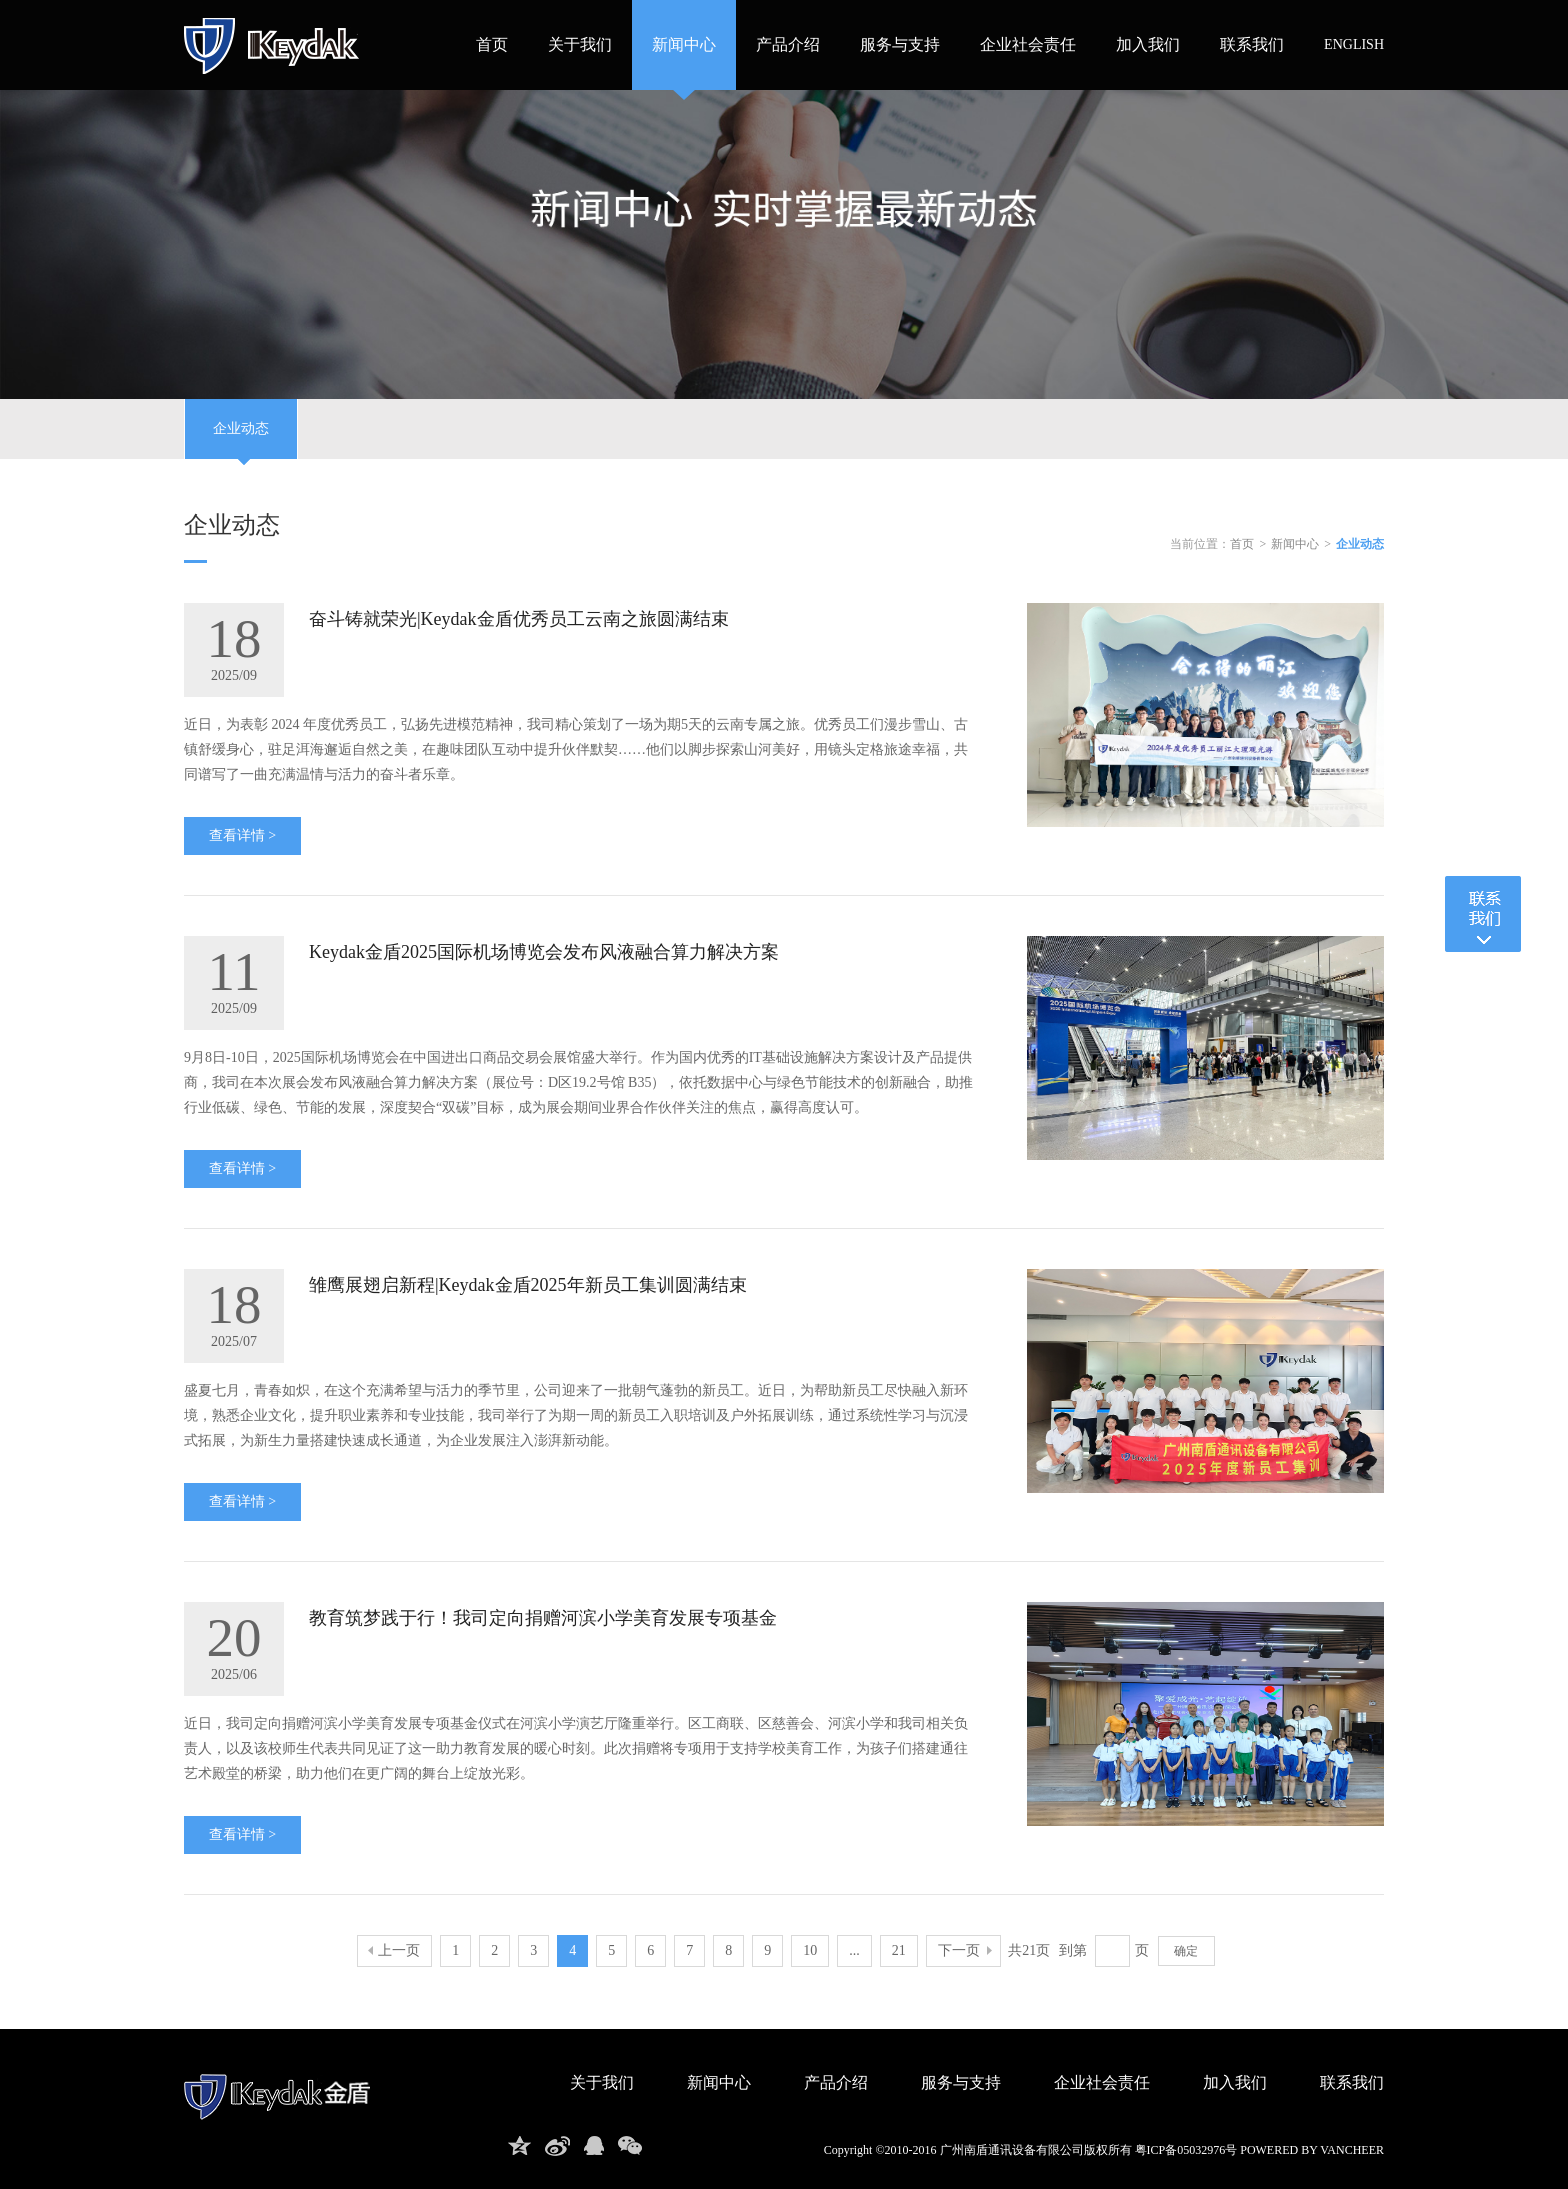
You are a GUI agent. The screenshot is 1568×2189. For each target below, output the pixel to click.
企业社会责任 (1028, 44)
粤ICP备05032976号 (1186, 2150)
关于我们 (580, 44)
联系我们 (1252, 44)
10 (810, 1950)
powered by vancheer (1312, 2150)
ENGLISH (1354, 44)
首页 (492, 44)
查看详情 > (242, 835)
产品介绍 (788, 44)
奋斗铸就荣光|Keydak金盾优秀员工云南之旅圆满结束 (519, 619)
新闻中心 (684, 44)
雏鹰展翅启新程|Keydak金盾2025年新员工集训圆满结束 (528, 1285)
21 (899, 1950)
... (854, 1950)
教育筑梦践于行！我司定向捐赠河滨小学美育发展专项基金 (543, 1618)
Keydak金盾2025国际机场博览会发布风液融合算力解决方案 (544, 952)
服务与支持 (900, 44)
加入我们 (1148, 44)
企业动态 (241, 440)
